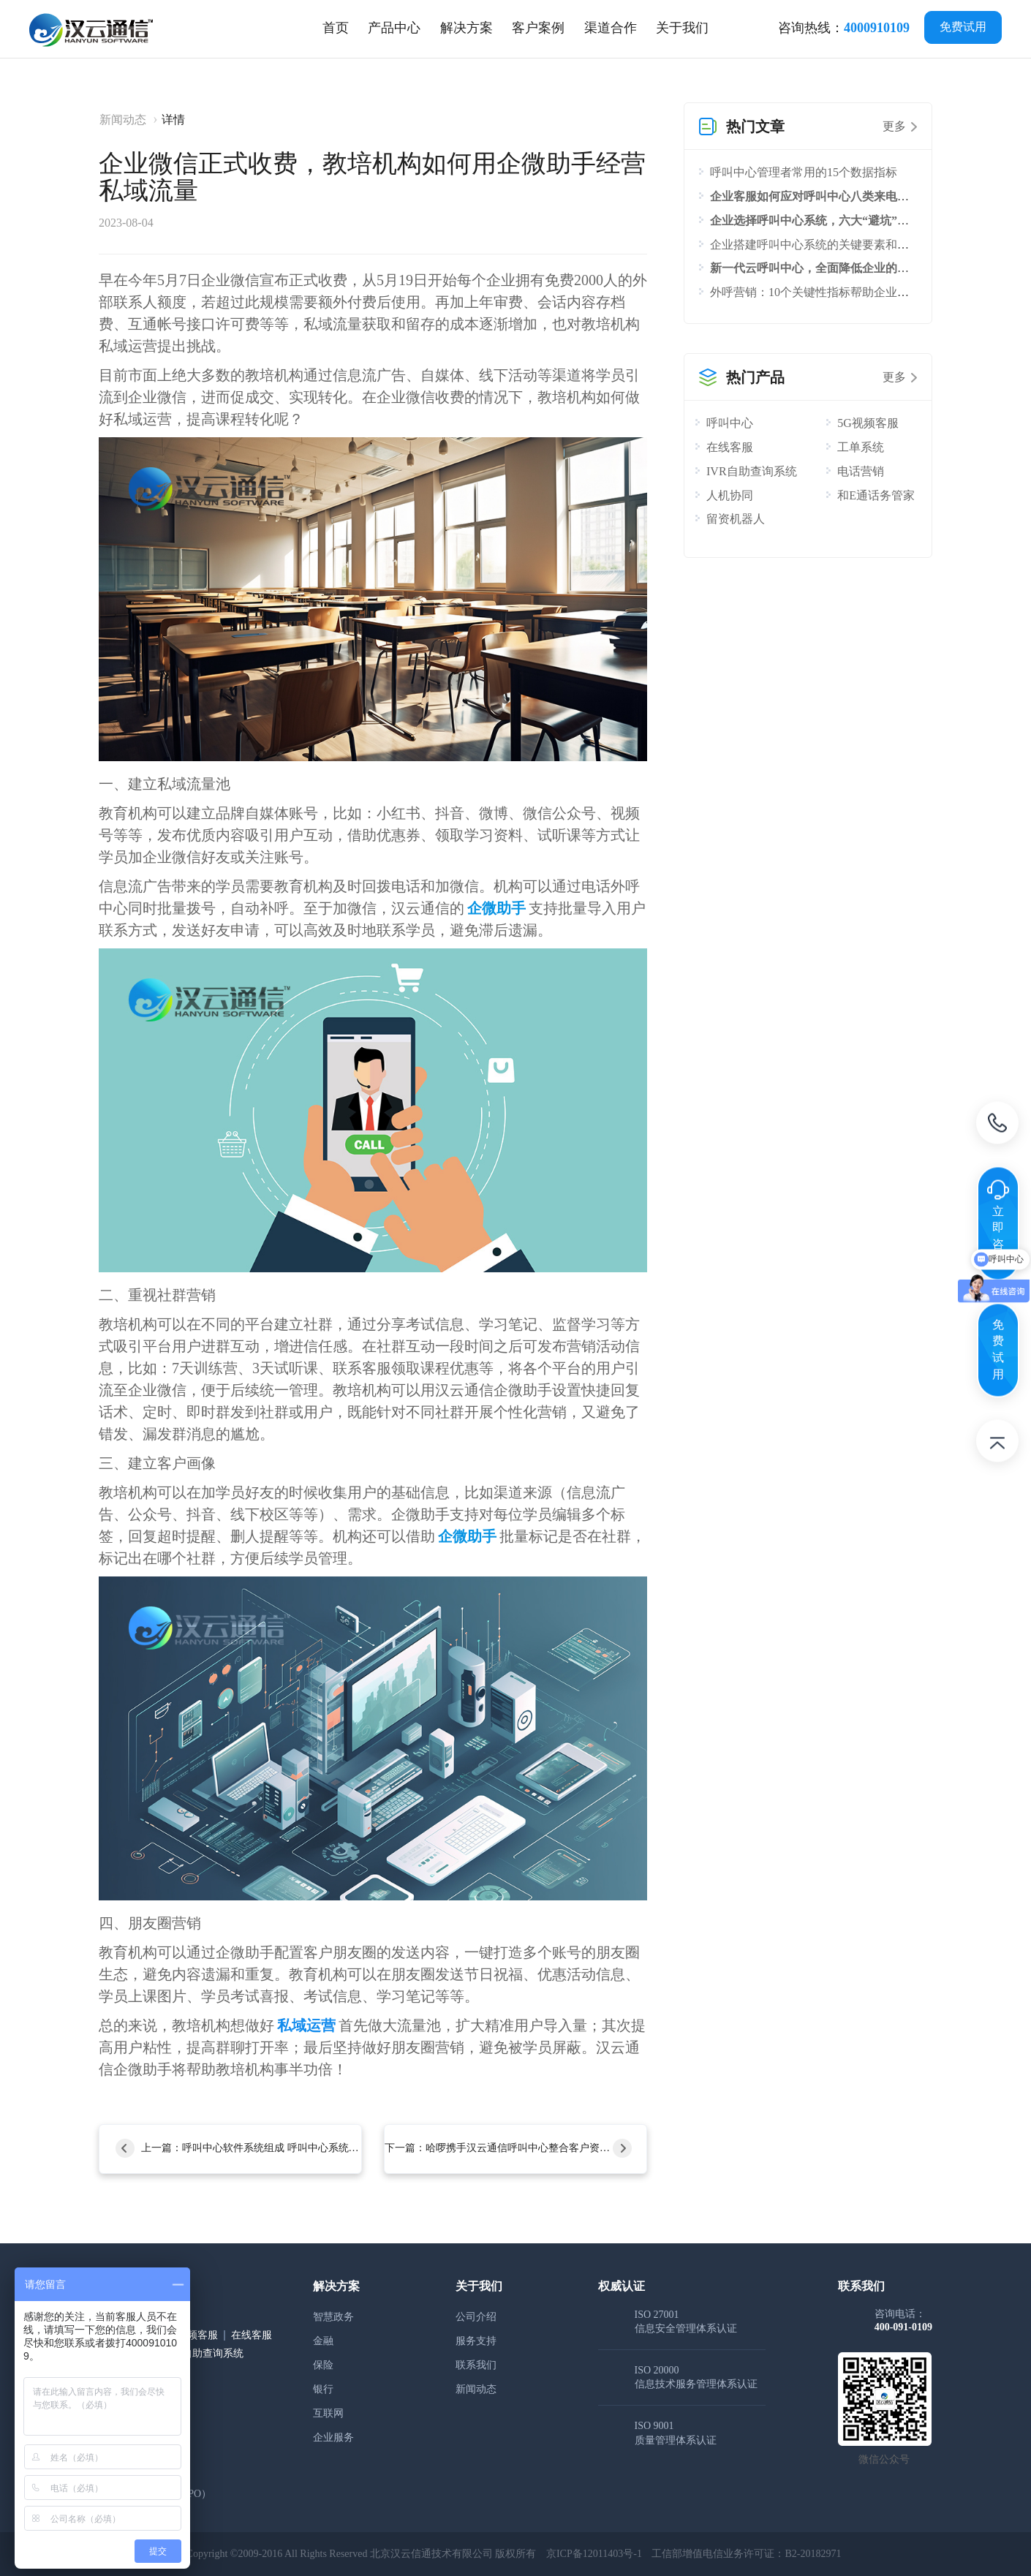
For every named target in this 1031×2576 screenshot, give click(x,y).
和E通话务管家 (876, 495)
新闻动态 (122, 119)
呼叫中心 (729, 423)
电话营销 (860, 471)
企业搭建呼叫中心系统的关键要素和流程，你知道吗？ (850, 244)
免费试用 (963, 26)
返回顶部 (997, 1443)
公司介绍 (476, 2316)
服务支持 (476, 2340)
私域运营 (306, 2025)
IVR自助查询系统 (751, 471)
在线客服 (729, 447)
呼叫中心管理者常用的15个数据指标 (803, 172)
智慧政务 (333, 2316)
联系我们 (476, 2365)
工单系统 (860, 447)
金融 (323, 2340)
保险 (323, 2365)
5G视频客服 (868, 423)
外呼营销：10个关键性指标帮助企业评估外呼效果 (838, 292)
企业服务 (333, 2437)
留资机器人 (735, 519)
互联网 (328, 2413)
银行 (323, 2389)
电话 (997, 1125)
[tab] (394, 27)
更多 (894, 126)
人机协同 (729, 495)
